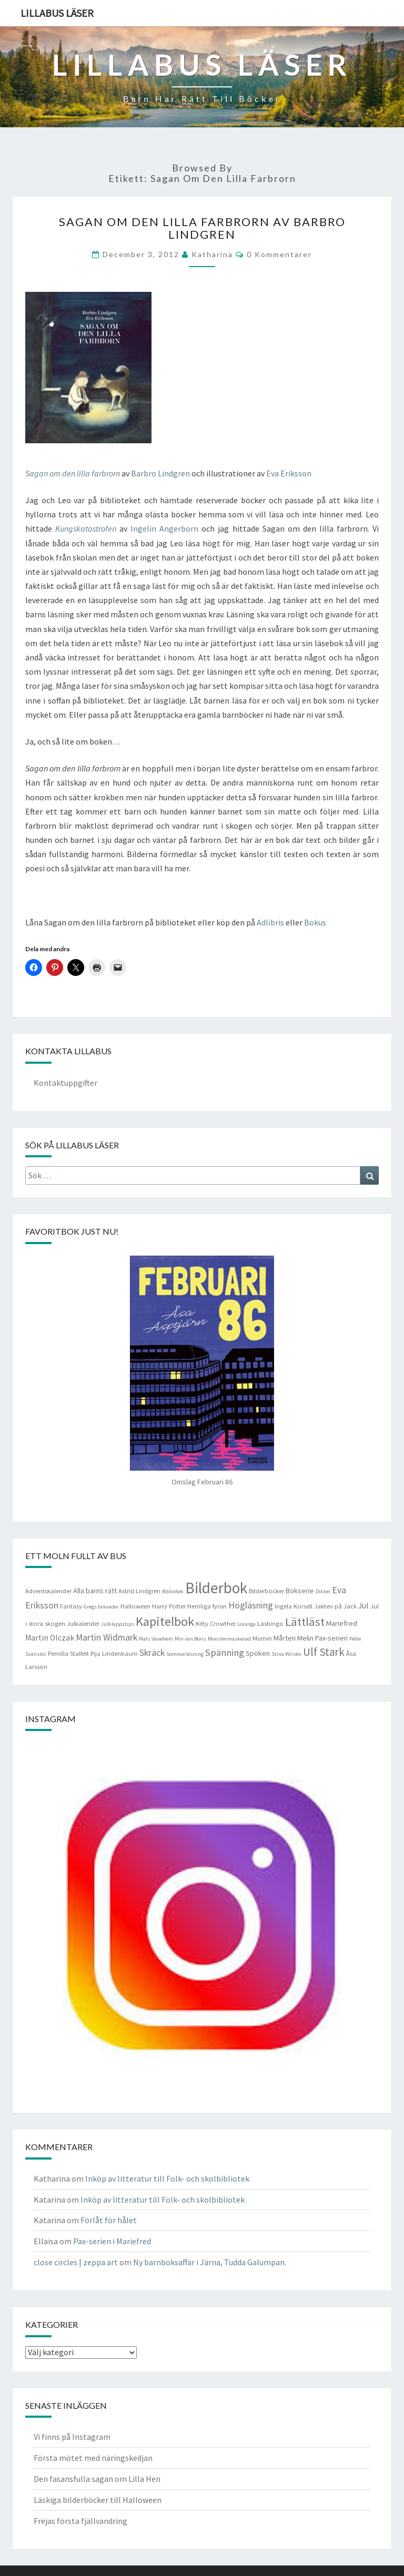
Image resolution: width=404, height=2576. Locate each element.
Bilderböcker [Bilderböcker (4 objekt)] (266, 1591)
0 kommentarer (279, 254)
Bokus (315, 922)
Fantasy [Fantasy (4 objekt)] (71, 1606)
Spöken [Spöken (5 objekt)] (258, 1653)
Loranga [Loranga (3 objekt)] (246, 1624)
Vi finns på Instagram (72, 2436)
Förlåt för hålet (108, 2220)
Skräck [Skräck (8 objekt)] (152, 1652)
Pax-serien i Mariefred (112, 2241)
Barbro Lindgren (160, 473)
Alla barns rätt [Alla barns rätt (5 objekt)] (95, 1590)
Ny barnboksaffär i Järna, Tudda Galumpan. (209, 2262)
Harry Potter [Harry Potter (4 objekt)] (169, 1606)
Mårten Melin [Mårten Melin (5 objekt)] (294, 1638)
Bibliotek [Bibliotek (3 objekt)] (173, 1591)
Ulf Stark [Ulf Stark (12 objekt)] (324, 1652)
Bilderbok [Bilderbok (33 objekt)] (216, 1587)
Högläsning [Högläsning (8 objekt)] (250, 1605)
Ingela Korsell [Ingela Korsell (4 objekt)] (293, 1606)
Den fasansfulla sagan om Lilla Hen (97, 2478)
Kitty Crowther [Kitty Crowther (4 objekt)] (216, 1623)
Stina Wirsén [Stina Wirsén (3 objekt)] (286, 1654)
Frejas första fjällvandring (80, 2521)
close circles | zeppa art (76, 2262)
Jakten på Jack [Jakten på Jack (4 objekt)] (335, 1606)
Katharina (212, 254)
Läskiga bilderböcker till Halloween (97, 2499)
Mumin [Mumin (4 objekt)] (262, 1638)
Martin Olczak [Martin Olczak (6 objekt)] (49, 1638)
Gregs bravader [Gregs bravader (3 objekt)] (101, 1606)
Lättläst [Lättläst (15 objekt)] (305, 1621)
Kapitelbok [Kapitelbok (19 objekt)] (165, 1621)
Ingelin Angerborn (164, 528)
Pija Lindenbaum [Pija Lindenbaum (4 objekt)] (114, 1653)
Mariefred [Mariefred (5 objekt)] (341, 1623)
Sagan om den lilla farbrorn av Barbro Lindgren (202, 228)
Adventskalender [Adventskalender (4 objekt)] (48, 1591)
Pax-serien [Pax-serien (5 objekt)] (331, 1638)
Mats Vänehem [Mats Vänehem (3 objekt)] (156, 1638)
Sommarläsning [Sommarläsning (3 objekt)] (185, 1654)
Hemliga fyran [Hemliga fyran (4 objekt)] (207, 1606)
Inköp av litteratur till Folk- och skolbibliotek (167, 2178)
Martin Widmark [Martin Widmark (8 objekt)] (106, 1637)
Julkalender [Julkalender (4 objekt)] (83, 1623)
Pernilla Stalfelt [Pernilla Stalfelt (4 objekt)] (68, 1653)
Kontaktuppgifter (65, 1082)
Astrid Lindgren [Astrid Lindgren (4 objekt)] (139, 1591)
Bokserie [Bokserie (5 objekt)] (300, 1590)
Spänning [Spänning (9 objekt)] (224, 1652)
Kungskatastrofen (85, 528)
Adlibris (270, 922)
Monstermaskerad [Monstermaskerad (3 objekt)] (229, 1638)
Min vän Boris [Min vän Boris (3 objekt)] (190, 1638)
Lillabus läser (57, 12)
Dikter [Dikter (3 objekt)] (323, 1591)
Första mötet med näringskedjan (93, 2457)
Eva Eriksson (288, 473)
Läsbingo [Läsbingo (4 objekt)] (270, 1623)
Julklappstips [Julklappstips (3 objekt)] (117, 1624)
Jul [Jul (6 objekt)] (363, 1606)
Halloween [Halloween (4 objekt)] (135, 1606)
